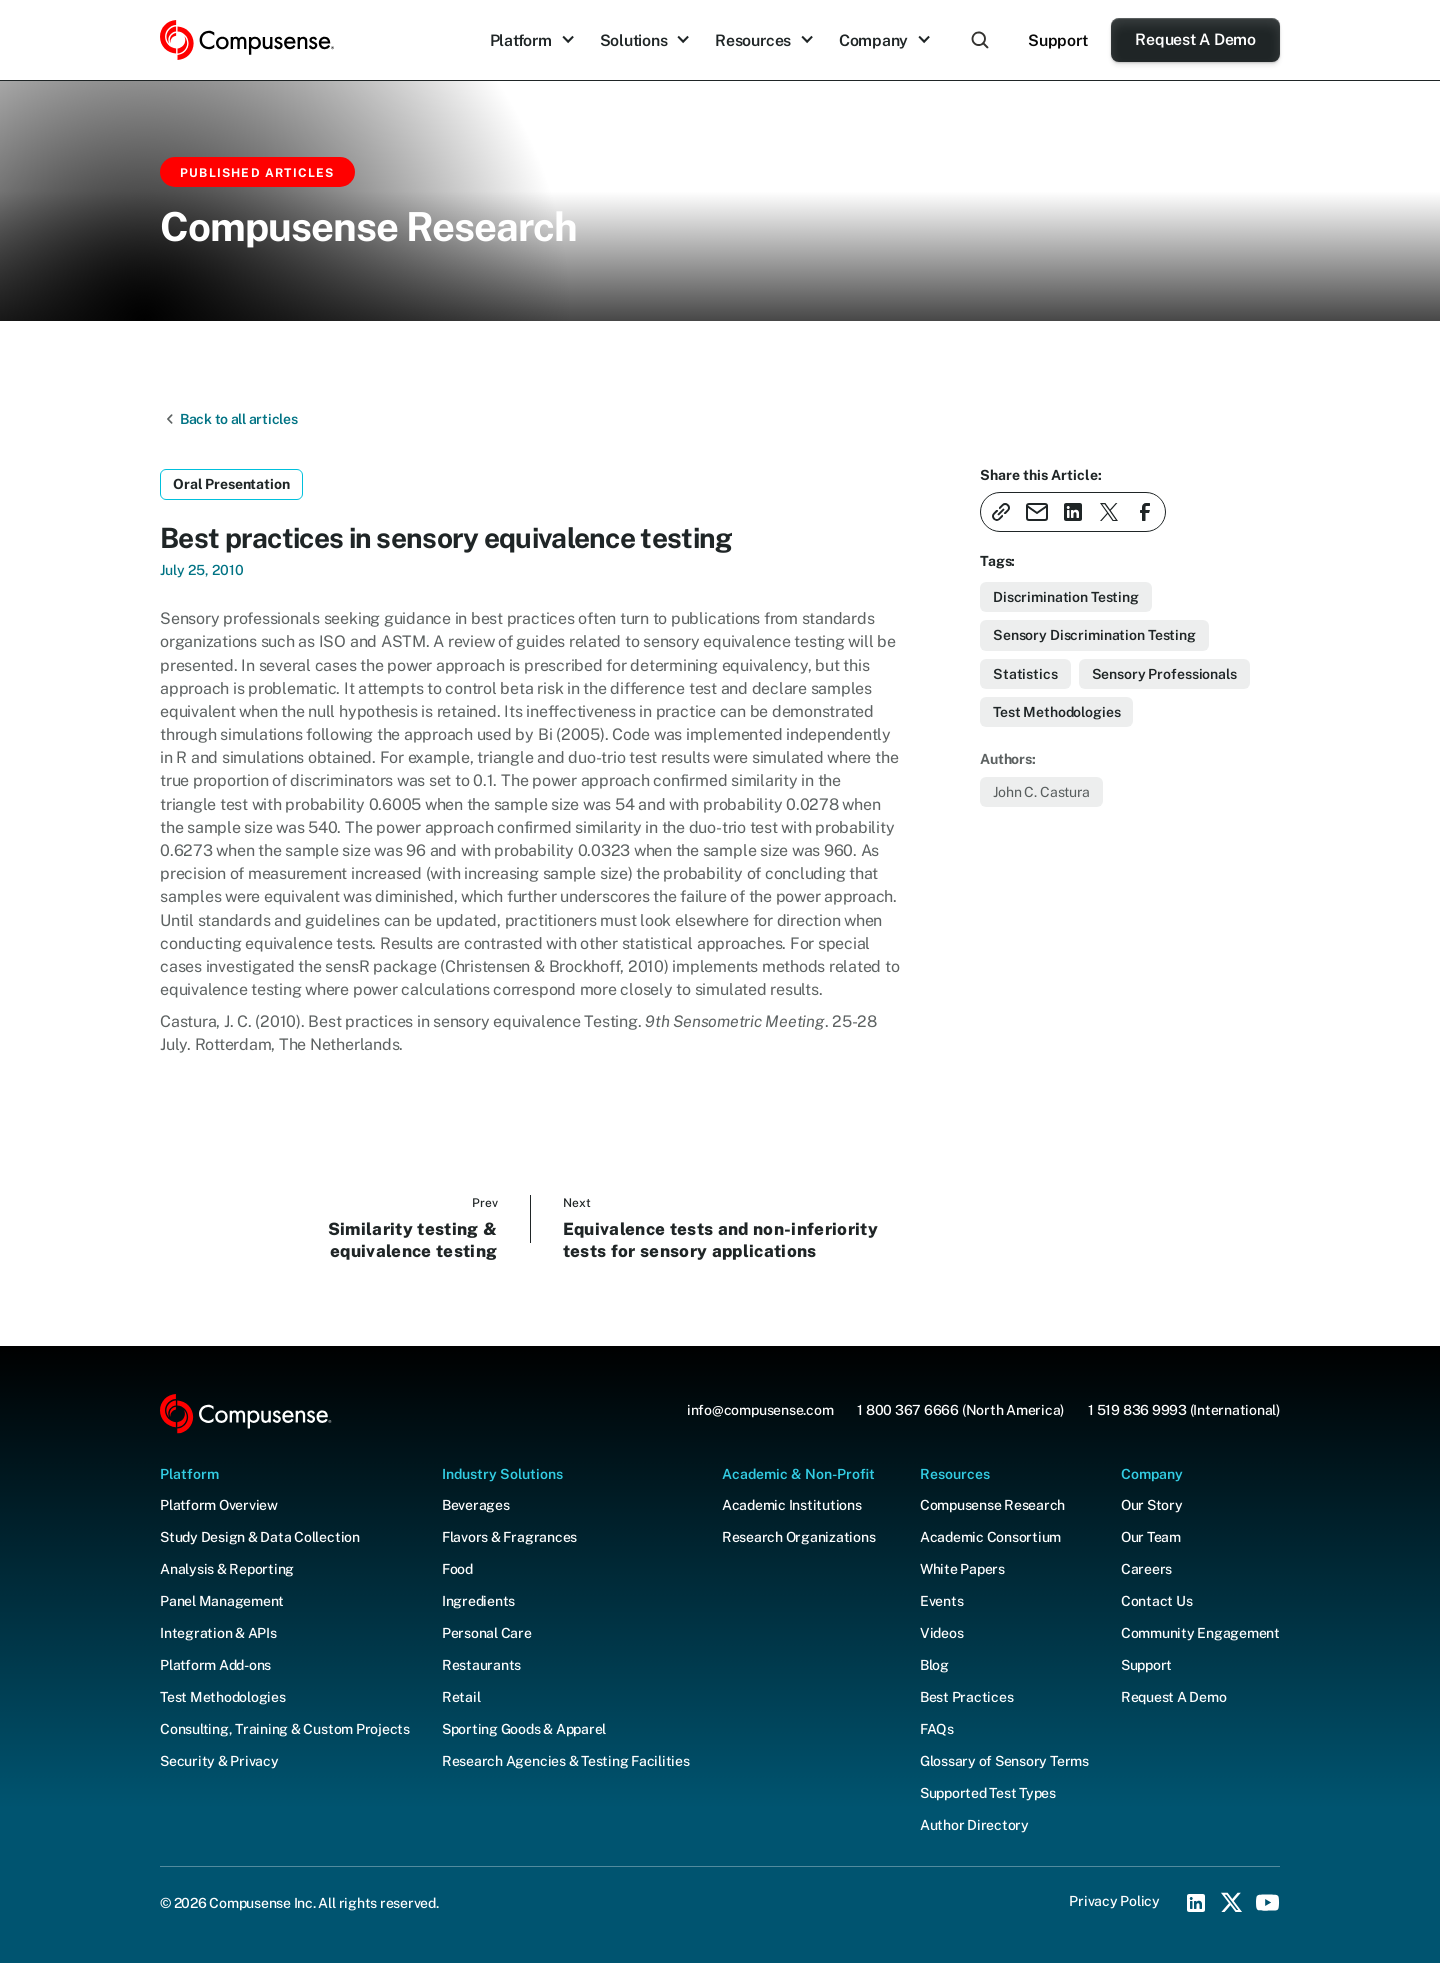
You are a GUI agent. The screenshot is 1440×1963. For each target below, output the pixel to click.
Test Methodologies (223, 1697)
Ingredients (478, 1601)
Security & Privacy (219, 1761)
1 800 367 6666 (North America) (960, 1410)
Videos (942, 1633)
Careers (1146, 1569)
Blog (934, 1665)
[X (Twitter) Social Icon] (1232, 1903)
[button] (533, 40)
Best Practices (967, 1697)
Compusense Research (992, 1505)
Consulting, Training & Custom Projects (285, 1729)
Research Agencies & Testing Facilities (566, 1761)
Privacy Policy (1114, 1901)
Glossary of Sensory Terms (1004, 1761)
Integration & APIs (218, 1633)
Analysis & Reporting (227, 1569)
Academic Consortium (990, 1537)
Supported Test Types (988, 1793)
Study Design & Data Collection (260, 1537)
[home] (247, 40)
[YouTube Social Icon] (1268, 1903)
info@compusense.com (760, 1410)
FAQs (937, 1729)
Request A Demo (1195, 39)
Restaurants (481, 1665)
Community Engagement (1200, 1633)
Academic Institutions (792, 1505)
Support (1057, 40)
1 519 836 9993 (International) (1184, 1410)
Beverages (476, 1505)
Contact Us (1157, 1601)
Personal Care (487, 1633)
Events (942, 1601)
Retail (461, 1697)
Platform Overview (219, 1505)
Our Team (1151, 1537)
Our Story (1152, 1505)
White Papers (962, 1569)
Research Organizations (799, 1537)
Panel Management (222, 1601)
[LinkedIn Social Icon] (1196, 1903)
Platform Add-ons (215, 1665)
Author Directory (974, 1825)
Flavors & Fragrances (509, 1537)
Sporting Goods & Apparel (524, 1729)
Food (457, 1569)
